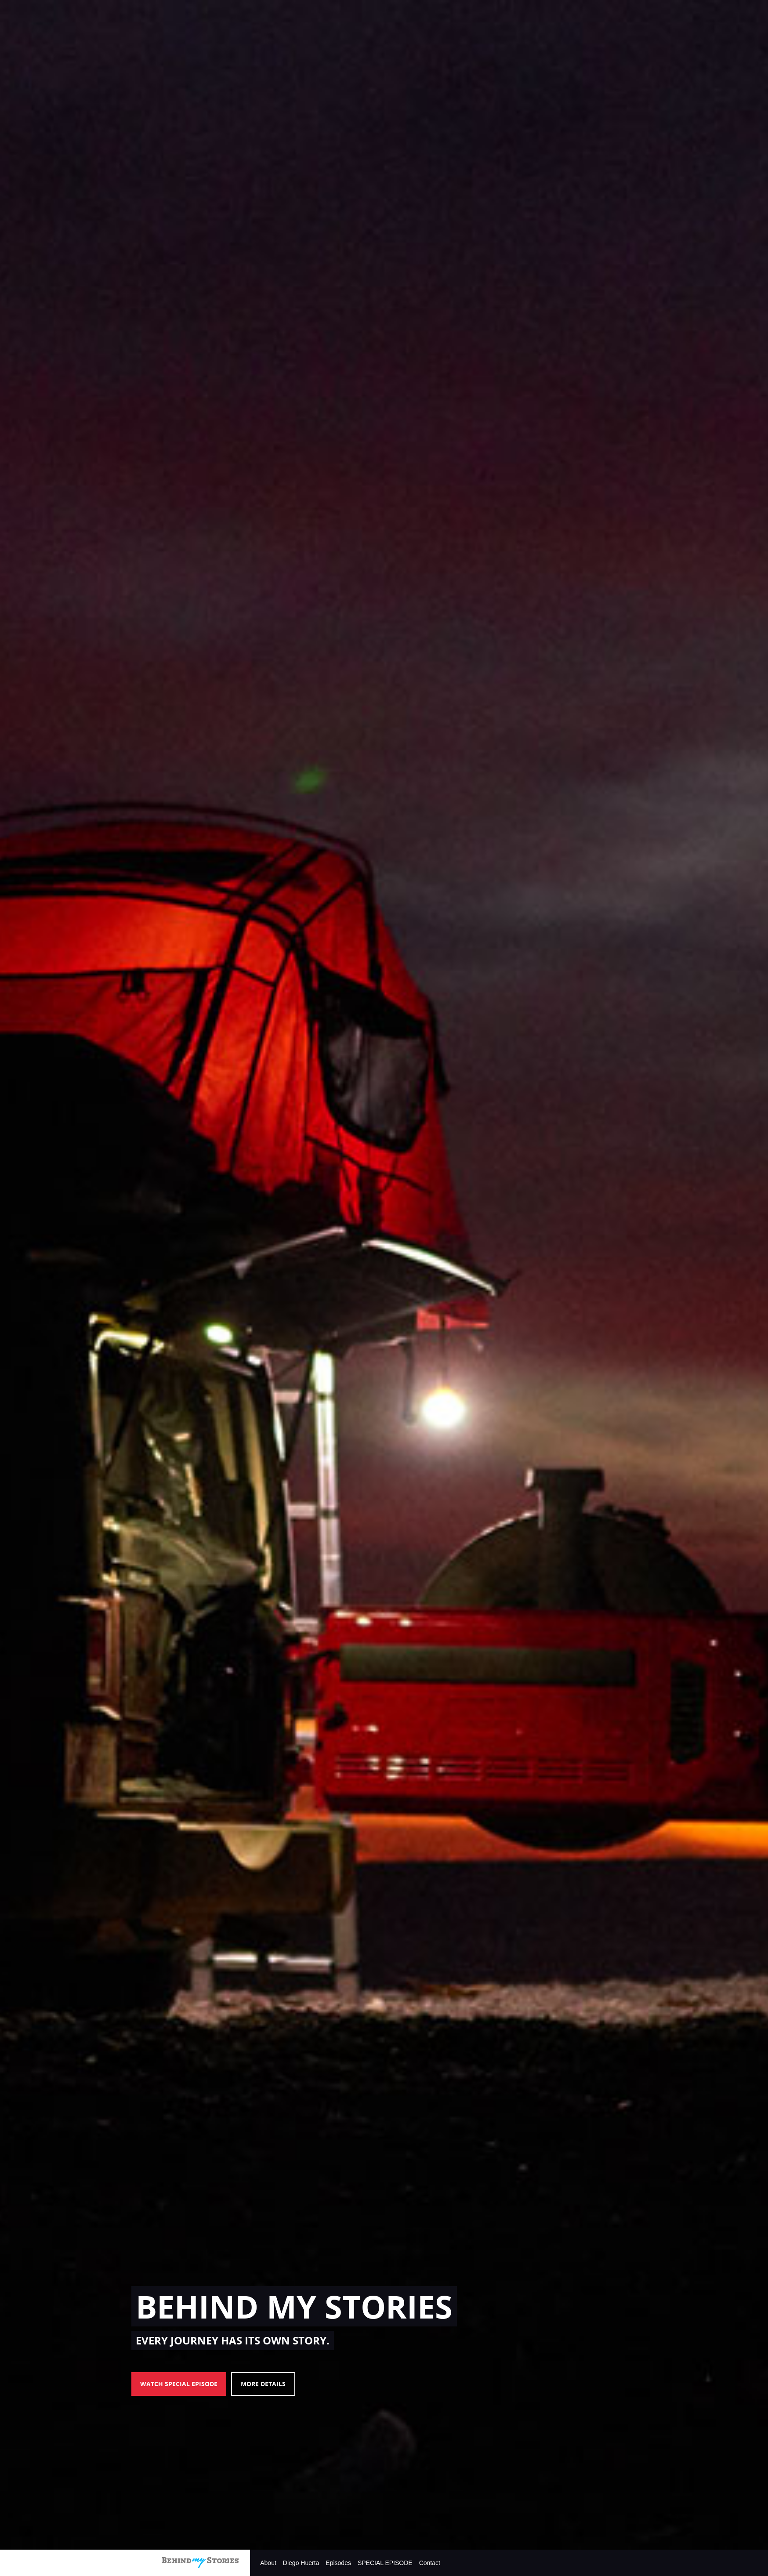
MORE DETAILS (263, 2384)
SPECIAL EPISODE (385, 2562)
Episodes (338, 2562)
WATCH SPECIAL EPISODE (178, 2384)
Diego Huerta (301, 2562)
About (268, 2562)
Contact (429, 2562)
